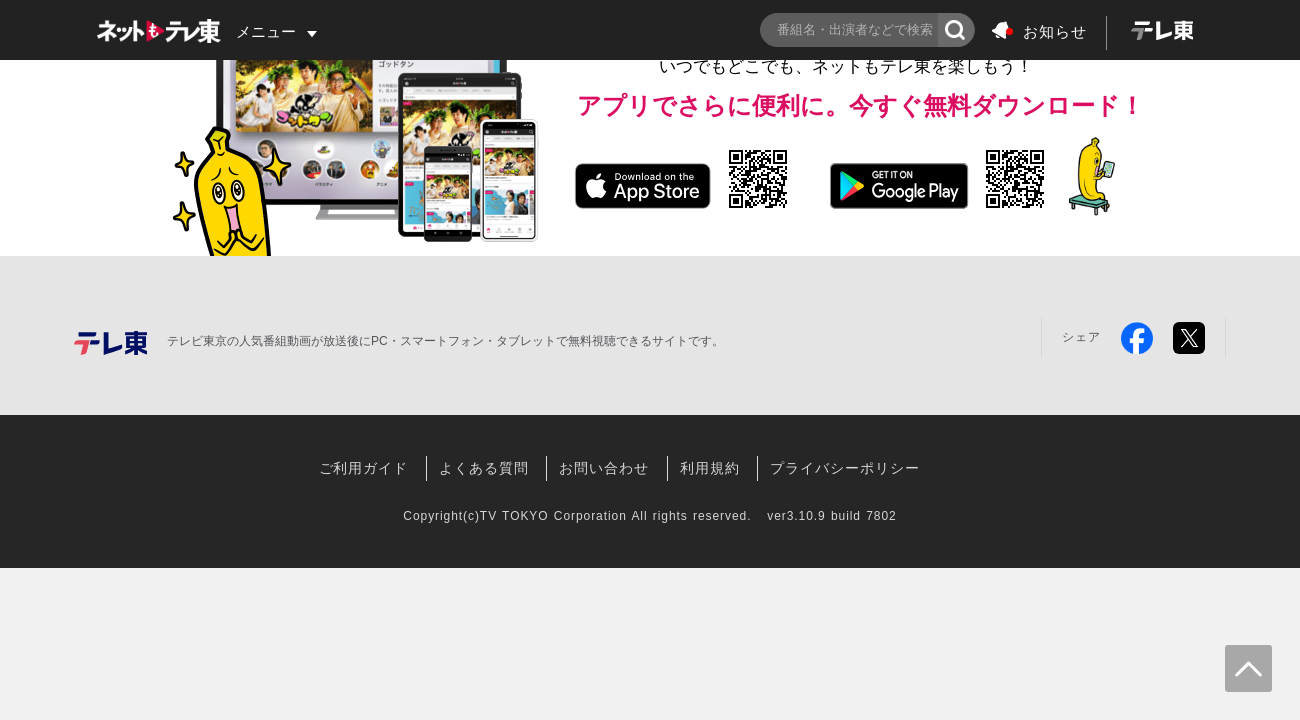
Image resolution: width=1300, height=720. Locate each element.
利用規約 (710, 468)
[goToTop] (1248, 668)
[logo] (1161, 33)
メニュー (266, 31)
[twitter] (1189, 338)
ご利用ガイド (364, 468)
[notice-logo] (1040, 45)
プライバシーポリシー (844, 468)
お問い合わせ (604, 468)
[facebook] (1137, 338)
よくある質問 (484, 468)
